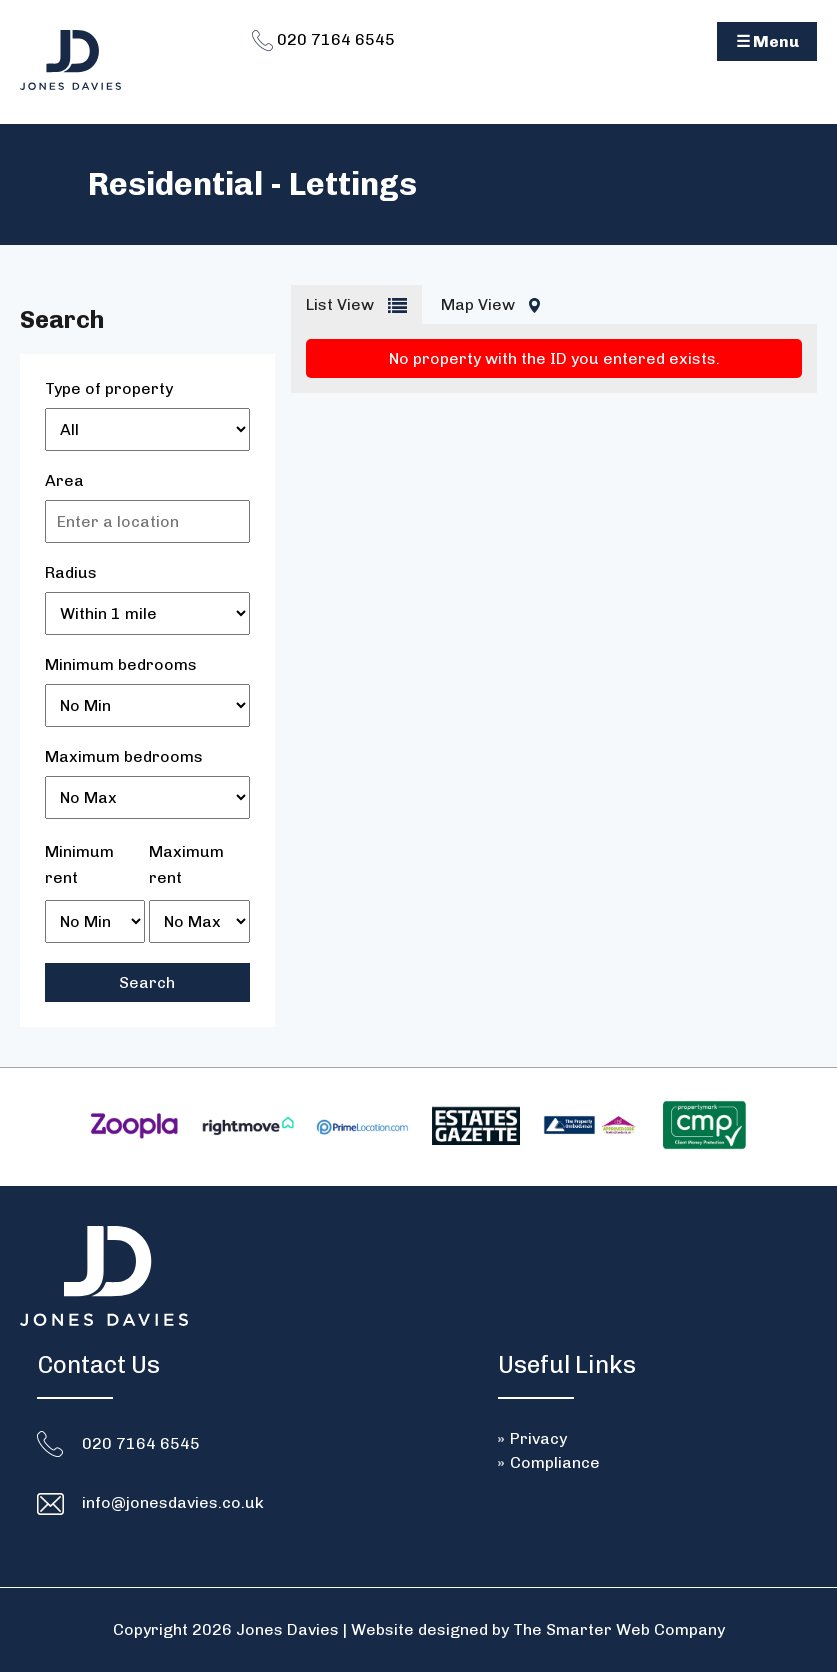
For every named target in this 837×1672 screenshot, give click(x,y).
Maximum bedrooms (124, 756)
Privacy (538, 1438)
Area (64, 480)
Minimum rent (79, 864)
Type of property (109, 388)
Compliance (555, 1462)
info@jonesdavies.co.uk (173, 1502)
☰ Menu (767, 41)
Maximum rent (186, 864)
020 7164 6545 (323, 39)
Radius (71, 572)
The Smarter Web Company (619, 1629)
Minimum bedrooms (121, 664)
